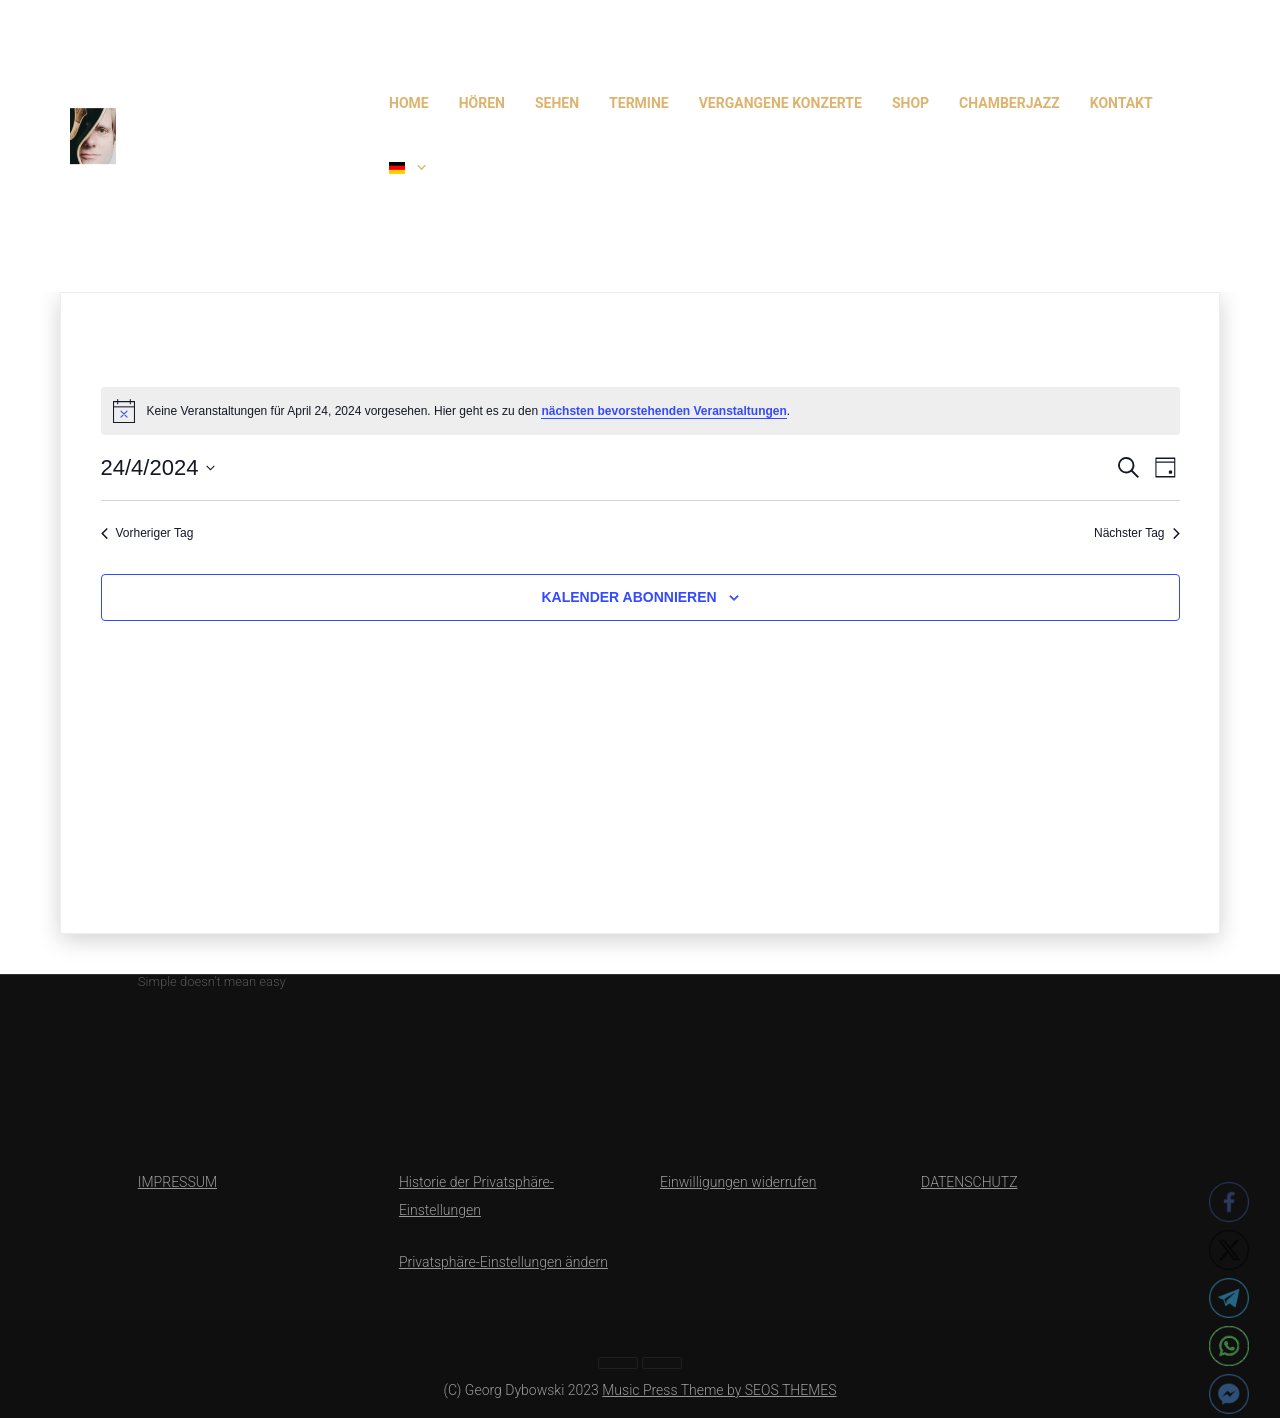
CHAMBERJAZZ (1009, 103)
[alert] (640, 411)
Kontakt (1121, 103)
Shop (910, 103)
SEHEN (557, 103)
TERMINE (639, 103)
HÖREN (482, 103)
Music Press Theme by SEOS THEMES (719, 1390)
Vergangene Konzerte (780, 103)
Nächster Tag (1136, 533)
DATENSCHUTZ (969, 1182)
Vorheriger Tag (147, 533)
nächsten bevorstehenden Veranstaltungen (663, 411)
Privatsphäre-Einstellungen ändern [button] (503, 1262)
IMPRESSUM (177, 1182)
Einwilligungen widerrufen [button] (738, 1182)
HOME (409, 103)
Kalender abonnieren (628, 597)
